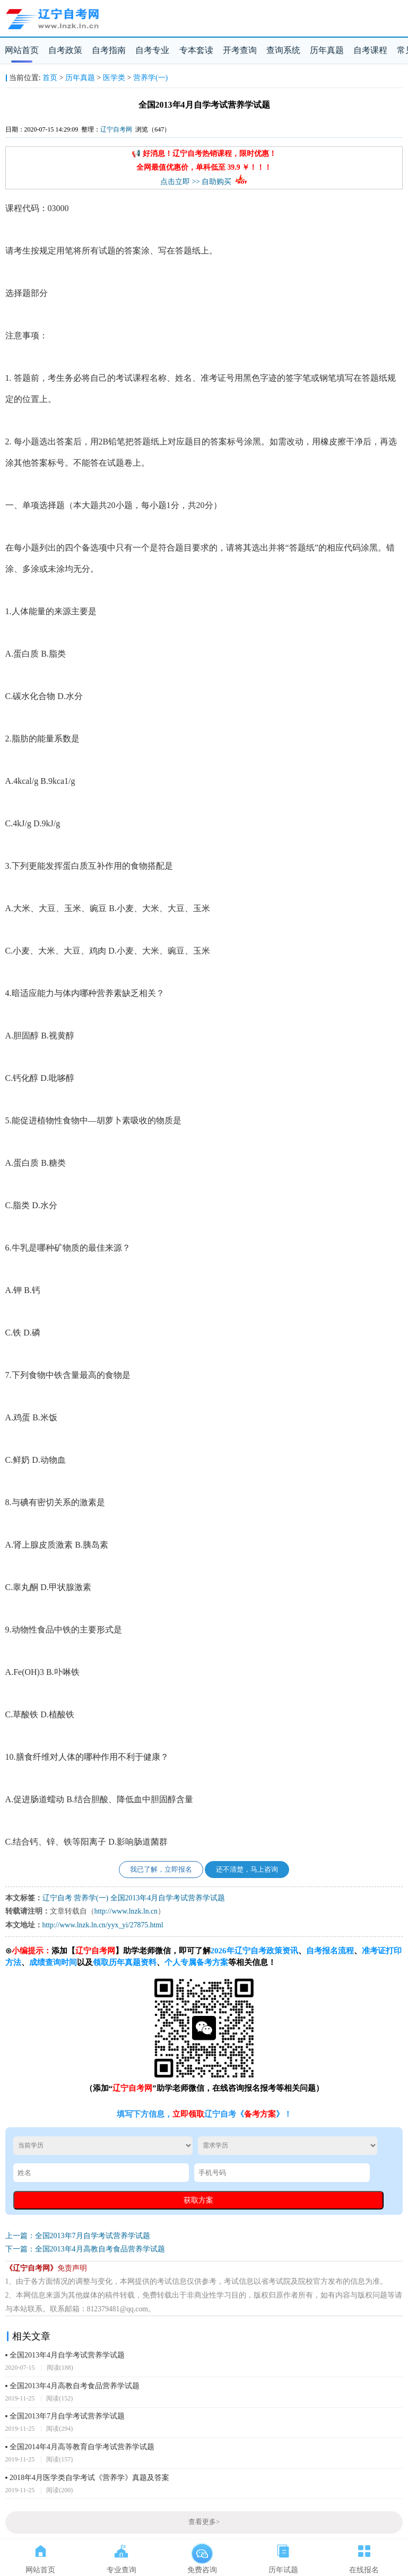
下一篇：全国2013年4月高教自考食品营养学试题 (85, 2249)
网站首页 (22, 50)
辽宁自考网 (116, 129)
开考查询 (240, 50)
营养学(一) (150, 78)
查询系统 (283, 50)
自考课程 (370, 50)
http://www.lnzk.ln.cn (126, 1911)
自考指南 (109, 50)
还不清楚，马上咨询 (247, 1869)
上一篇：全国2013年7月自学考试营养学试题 (77, 2236)
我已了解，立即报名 (161, 1869)
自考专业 (152, 50)
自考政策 (65, 50)
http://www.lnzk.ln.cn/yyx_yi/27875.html (102, 1925)
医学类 (114, 78)
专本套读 (196, 50)
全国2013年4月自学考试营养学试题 (167, 1898)
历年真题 (327, 50)
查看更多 (204, 2522)
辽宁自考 (57, 1898)
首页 (49, 78)
